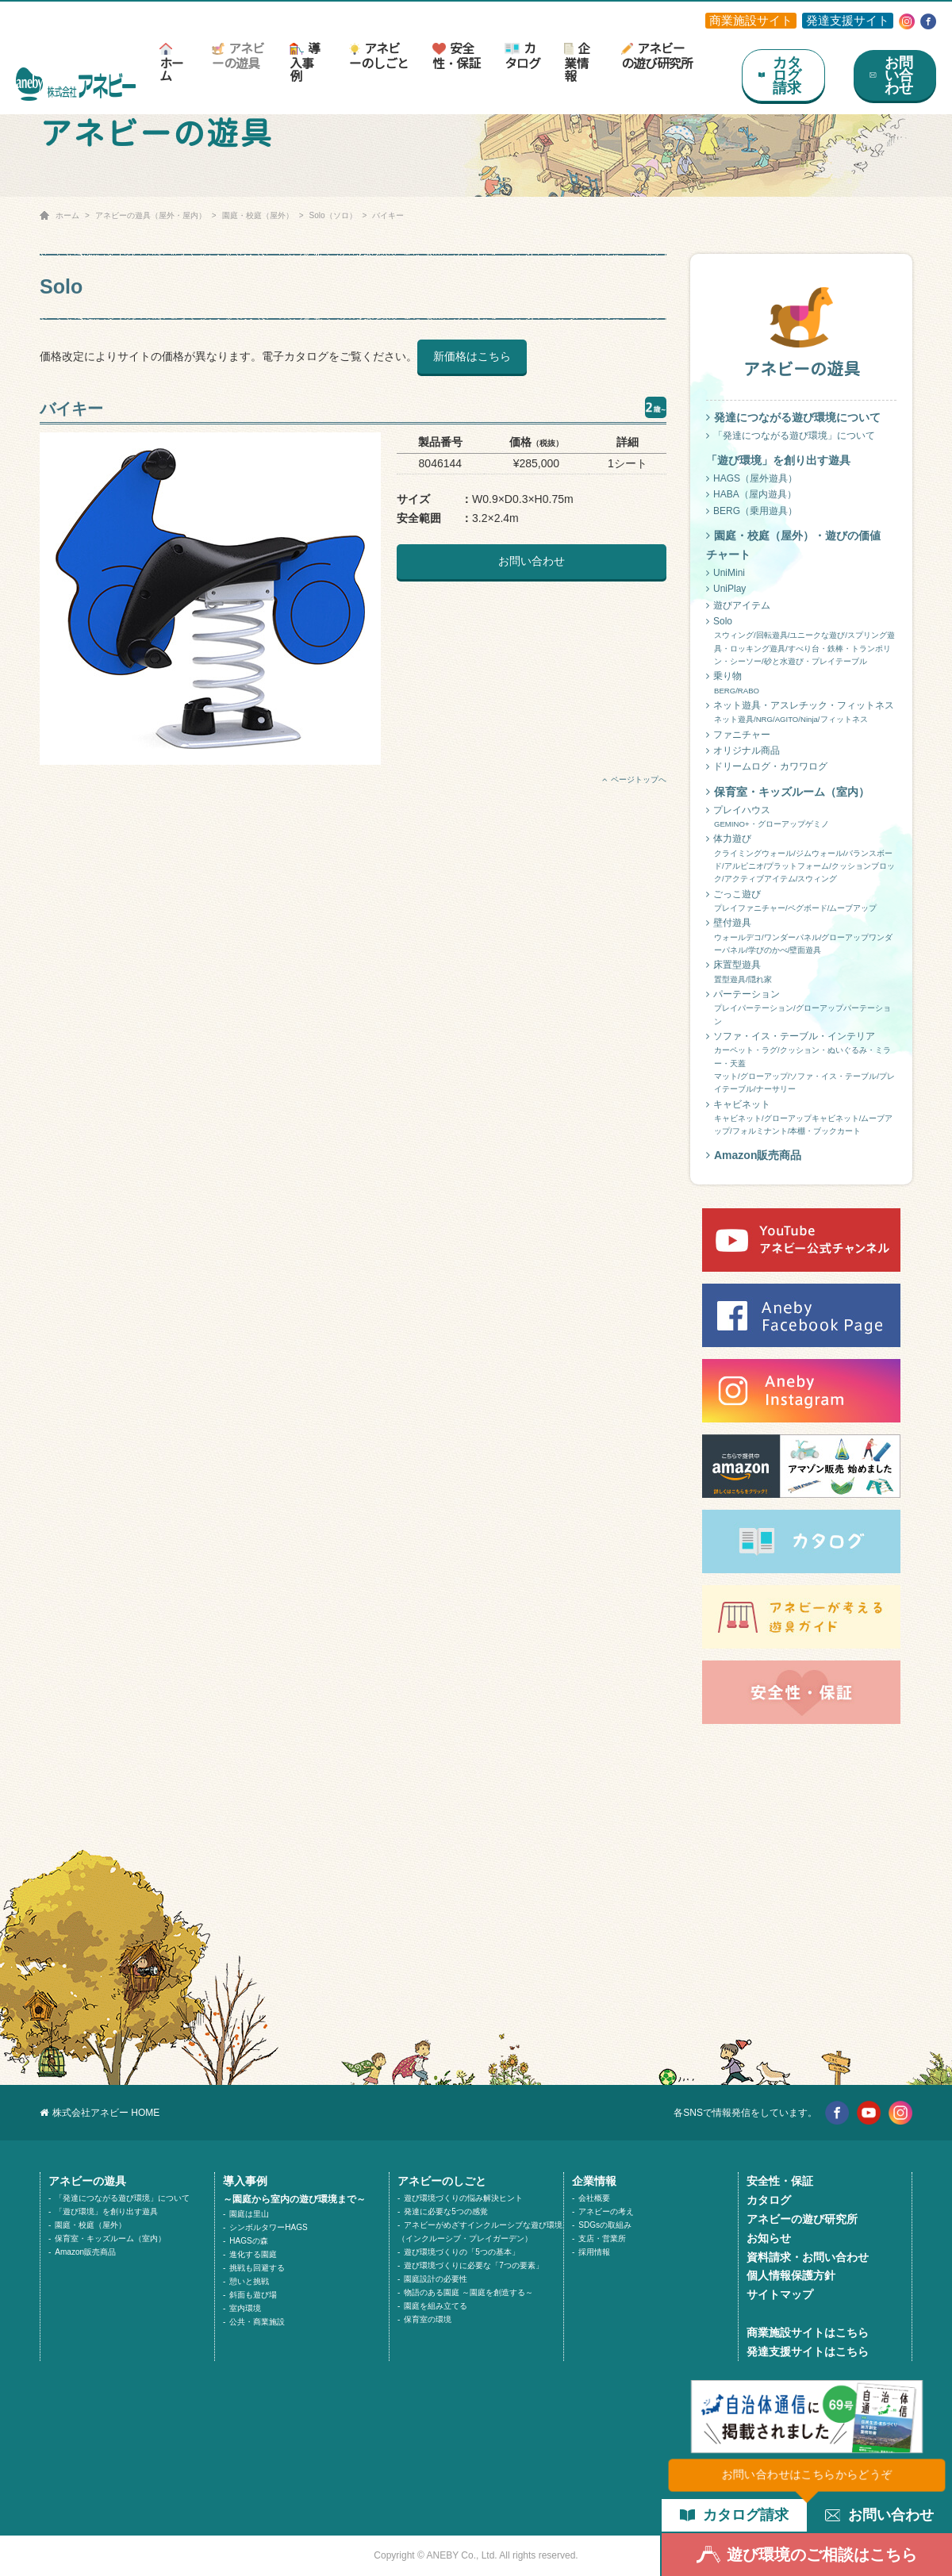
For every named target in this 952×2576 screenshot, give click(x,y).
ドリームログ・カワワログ (766, 766)
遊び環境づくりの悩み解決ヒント (463, 2198)
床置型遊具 (801, 972)
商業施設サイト (751, 20)
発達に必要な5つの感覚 (446, 2211)
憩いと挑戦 (249, 2281)
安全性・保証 (456, 56)
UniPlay (726, 588)
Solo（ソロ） (333, 215)
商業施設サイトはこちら (808, 2332)
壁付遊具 (801, 937)
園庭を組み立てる (435, 2306)
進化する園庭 (253, 2254)
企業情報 (576, 62)
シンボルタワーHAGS (268, 2227)
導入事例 (304, 62)
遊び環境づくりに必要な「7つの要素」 (473, 2265)
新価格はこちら (472, 356)
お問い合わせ (531, 561)
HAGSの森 (248, 2240)
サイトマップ (780, 2294)
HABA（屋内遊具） (751, 494)
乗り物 (801, 683)
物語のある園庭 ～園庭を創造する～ (468, 2292)
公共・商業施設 (257, 2321)
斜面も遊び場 (253, 2294)
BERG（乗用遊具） (751, 510)
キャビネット (801, 1118)
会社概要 (594, 2198)
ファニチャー (738, 734)
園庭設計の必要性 (435, 2279)
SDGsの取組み (604, 2225)
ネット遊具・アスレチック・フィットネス (801, 713)
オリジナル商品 (743, 750)
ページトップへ (634, 779)
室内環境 (245, 2308)
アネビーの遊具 (238, 56)
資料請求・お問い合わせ (808, 2257)
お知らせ (769, 2238)
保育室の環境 (427, 2319)
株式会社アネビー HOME (99, 2112)
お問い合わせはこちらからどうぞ (807, 2474)
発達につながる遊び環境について (793, 417)
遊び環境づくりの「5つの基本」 (462, 2252)
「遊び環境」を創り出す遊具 (106, 2211)
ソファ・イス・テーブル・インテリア (801, 1063)
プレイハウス (801, 817)
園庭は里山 (249, 2213)
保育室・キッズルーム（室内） (787, 791)
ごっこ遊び (801, 902)
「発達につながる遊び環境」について (790, 435)
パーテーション (801, 1008)
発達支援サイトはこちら (808, 2351)
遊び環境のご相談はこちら (807, 2554)
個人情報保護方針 (791, 2275)
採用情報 (594, 2252)
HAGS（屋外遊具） (751, 478)
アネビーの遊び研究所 (657, 56)
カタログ (522, 56)
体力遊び (801, 859)
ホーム (171, 63)
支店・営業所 (602, 2238)
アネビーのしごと (379, 56)
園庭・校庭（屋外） (258, 215)
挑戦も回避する (257, 2267)
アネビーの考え (606, 2211)
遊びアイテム (738, 605)
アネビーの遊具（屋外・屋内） (150, 215)
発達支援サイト (847, 20)
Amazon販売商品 (753, 1155)
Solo (801, 642)
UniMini (725, 572)
